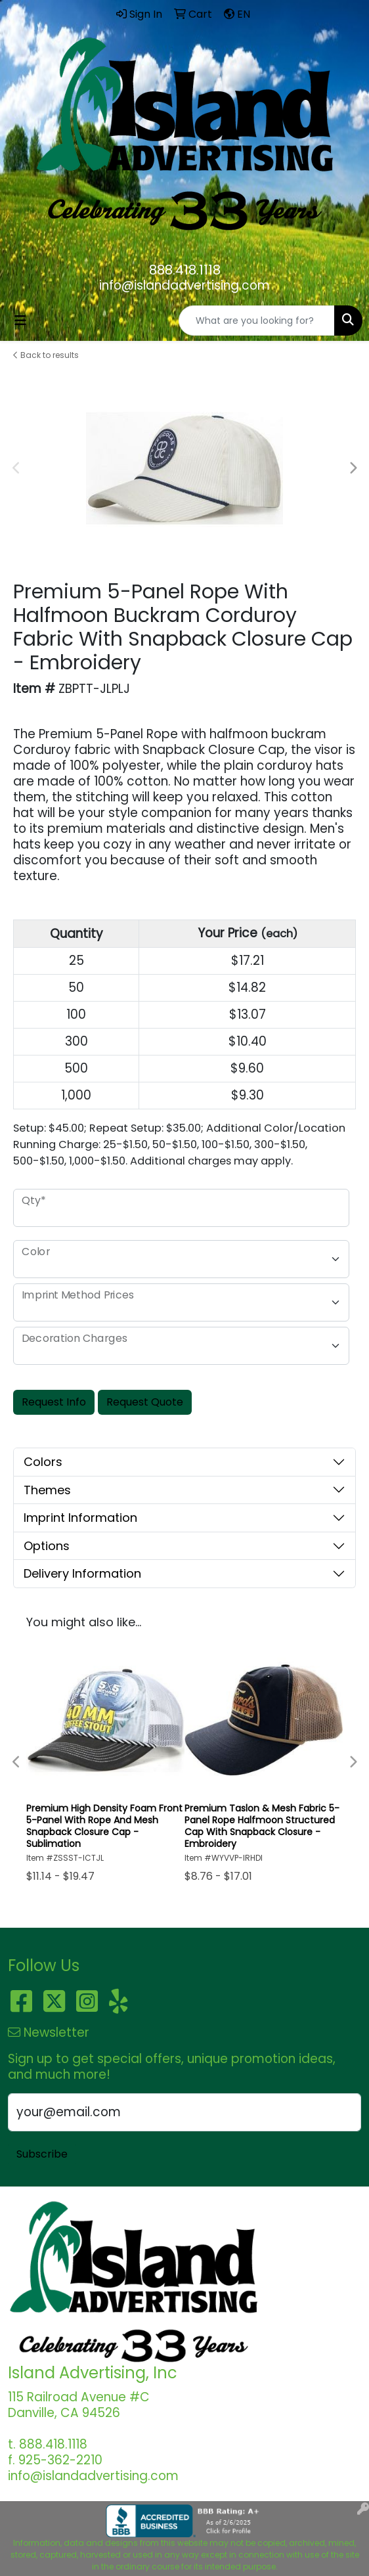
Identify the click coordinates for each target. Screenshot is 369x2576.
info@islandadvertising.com (184, 285)
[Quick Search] (257, 320)
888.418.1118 (185, 270)
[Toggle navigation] (20, 320)
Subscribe (42, 2154)
